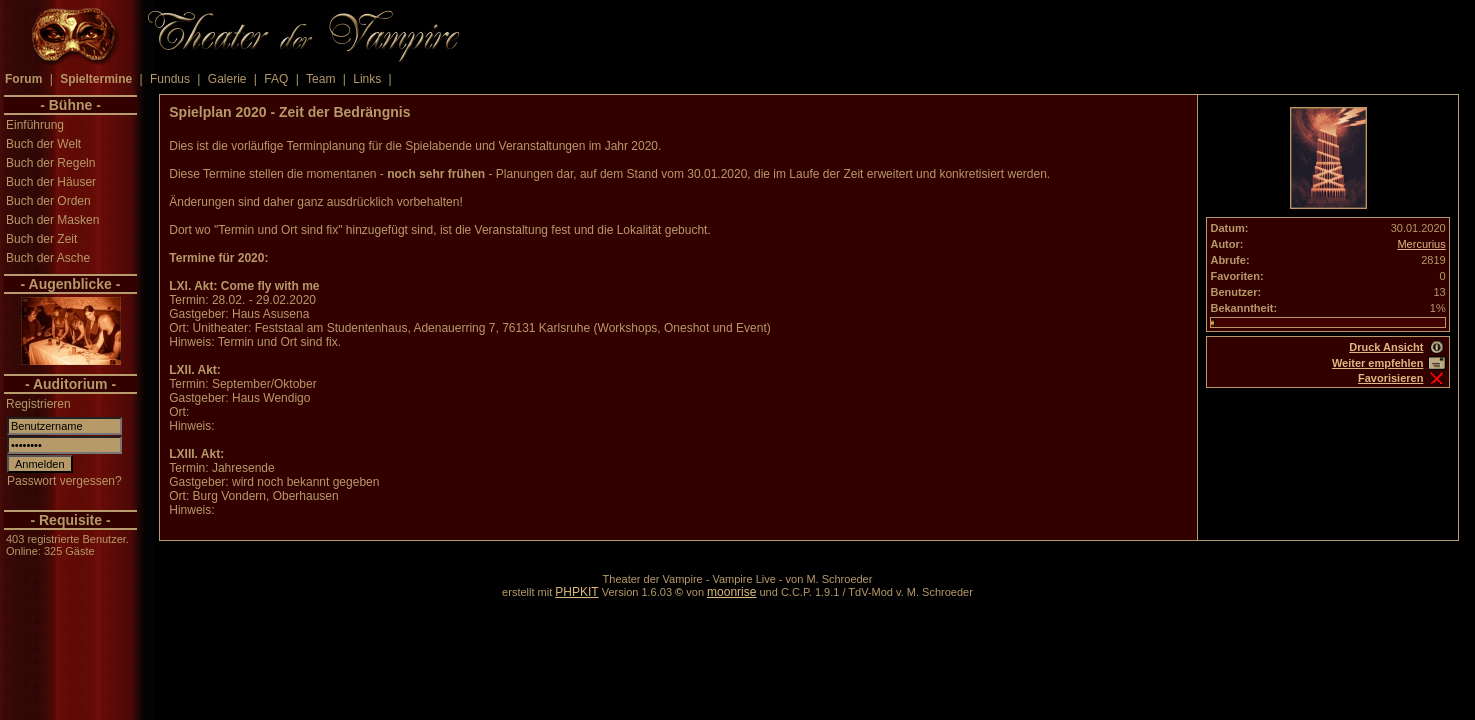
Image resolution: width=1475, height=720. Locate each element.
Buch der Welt (43, 144)
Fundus (170, 79)
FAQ (276, 79)
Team (320, 79)
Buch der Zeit (41, 239)
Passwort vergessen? (64, 481)
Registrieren (38, 404)
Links (367, 79)
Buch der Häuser (51, 182)
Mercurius (1421, 244)
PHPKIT (576, 592)
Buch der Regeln (50, 163)
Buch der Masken (52, 220)
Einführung (35, 125)
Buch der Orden (48, 201)
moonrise (731, 592)
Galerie (227, 79)
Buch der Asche (48, 258)
